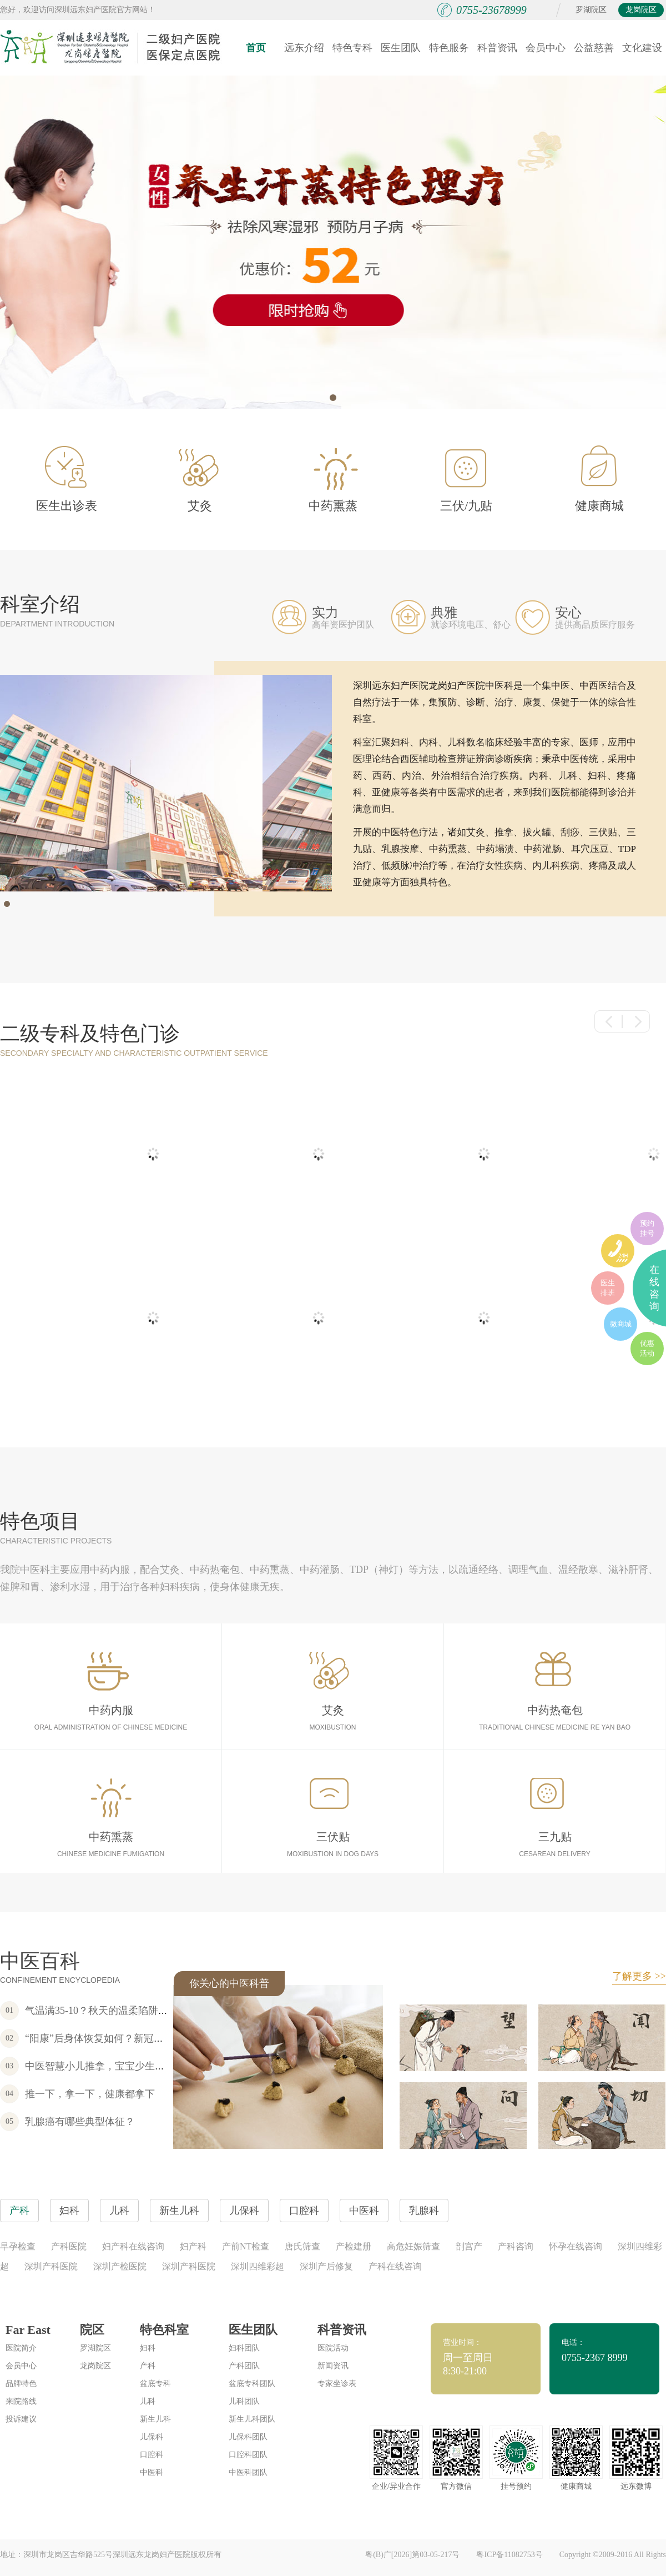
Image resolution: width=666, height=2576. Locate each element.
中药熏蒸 (334, 480)
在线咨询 (654, 1288)
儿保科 (151, 2437)
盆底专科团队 (252, 2383)
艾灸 (198, 480)
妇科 (147, 2348)
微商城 (621, 1324)
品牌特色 (21, 2383)
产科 (147, 2366)
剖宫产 (469, 2246)
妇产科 (193, 2246)
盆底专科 (155, 2383)
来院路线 (21, 2401)
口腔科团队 (248, 2454)
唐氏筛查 (302, 2246)
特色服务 (449, 47)
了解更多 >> (639, 1976)
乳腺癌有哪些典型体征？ (80, 2121)
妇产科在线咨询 (133, 2246)
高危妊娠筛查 (413, 2246)
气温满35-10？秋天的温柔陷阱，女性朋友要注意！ (136, 2010)
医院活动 (333, 2348)
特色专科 (352, 47)
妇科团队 (244, 2348)
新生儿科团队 (252, 2419)
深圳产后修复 (326, 2266)
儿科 (147, 2401)
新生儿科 (155, 2419)
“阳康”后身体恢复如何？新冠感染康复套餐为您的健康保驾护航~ (167, 2038)
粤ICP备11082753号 (509, 2554)
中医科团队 (248, 2472)
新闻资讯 (333, 2366)
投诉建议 (21, 2419)
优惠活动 (647, 1348)
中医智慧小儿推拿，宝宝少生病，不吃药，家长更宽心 (145, 2066)
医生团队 (401, 47)
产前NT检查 (245, 2246)
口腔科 (151, 2454)
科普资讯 (497, 47)
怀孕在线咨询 (575, 2246)
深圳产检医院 (120, 2266)
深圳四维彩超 (257, 2266)
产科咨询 (515, 2246)
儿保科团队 (248, 2437)
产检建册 (353, 2246)
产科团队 (244, 2366)
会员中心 (546, 47)
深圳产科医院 (51, 2266)
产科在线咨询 (395, 2266)
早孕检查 (18, 2246)
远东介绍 (304, 47)
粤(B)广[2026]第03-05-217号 (412, 2554)
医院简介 (21, 2348)
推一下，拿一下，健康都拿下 (90, 2093)
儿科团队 (244, 2401)
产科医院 (69, 2246)
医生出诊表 (66, 479)
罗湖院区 (591, 10)
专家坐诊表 (336, 2383)
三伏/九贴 (466, 481)
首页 (256, 47)
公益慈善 (594, 47)
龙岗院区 (641, 10)
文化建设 (642, 47)
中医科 (151, 2472)
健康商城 (599, 479)
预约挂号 (647, 1228)
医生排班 (608, 1288)
